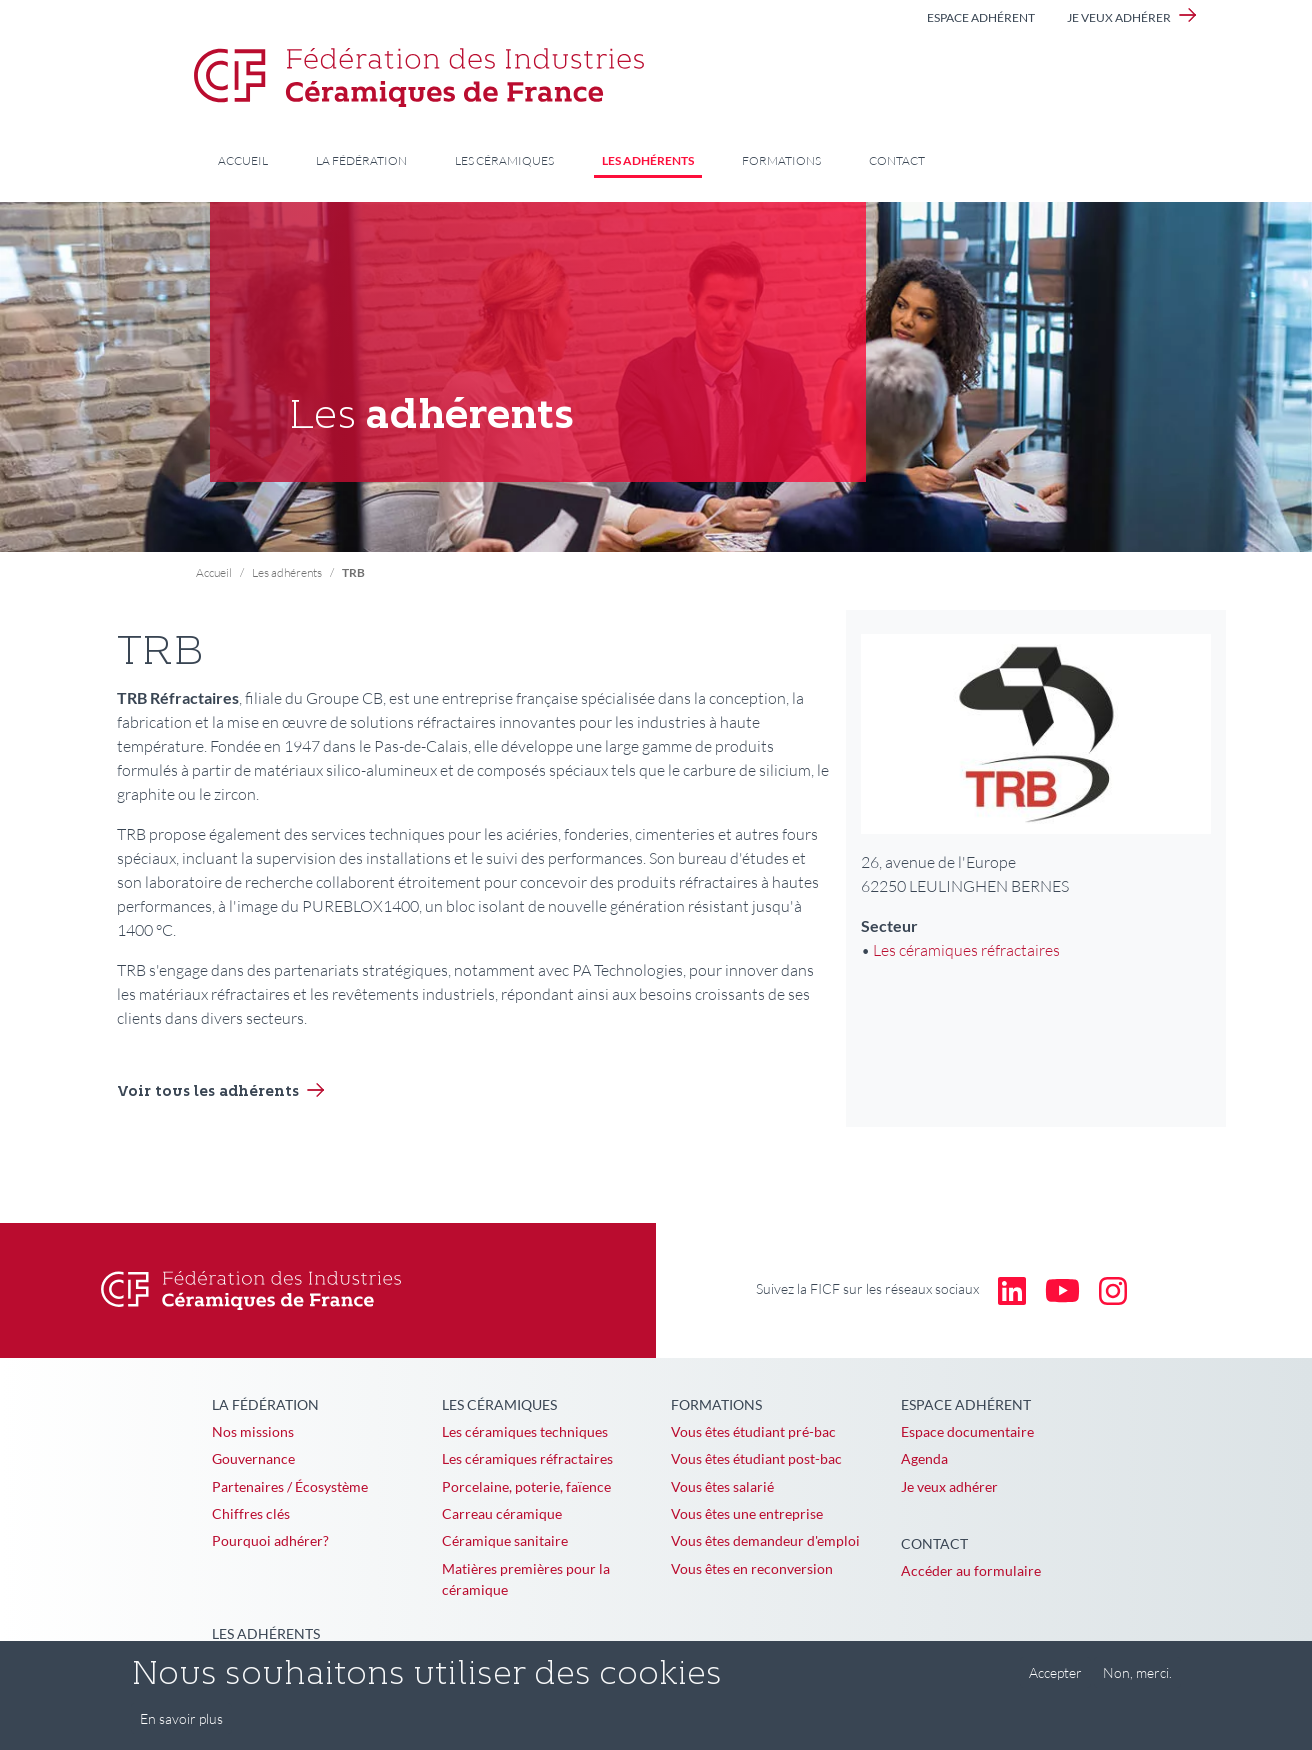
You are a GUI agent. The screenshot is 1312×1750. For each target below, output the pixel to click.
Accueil (243, 160)
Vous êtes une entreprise (747, 1513)
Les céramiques (504, 160)
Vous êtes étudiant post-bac (756, 1458)
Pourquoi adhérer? (270, 1540)
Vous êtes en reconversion (752, 1568)
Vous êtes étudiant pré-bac (753, 1431)
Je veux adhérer (1119, 17)
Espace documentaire (967, 1431)
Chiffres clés (251, 1513)
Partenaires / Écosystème (290, 1486)
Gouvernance (253, 1458)
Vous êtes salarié (722, 1486)
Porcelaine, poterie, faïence (526, 1486)
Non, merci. (1137, 1682)
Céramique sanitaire (505, 1540)
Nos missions (253, 1431)
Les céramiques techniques (525, 1431)
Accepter (1055, 1682)
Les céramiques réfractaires (966, 950)
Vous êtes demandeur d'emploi (765, 1540)
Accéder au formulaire (971, 1570)
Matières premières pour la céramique (526, 1579)
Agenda (924, 1458)
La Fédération (361, 160)
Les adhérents (648, 160)
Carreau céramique (502, 1513)
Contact (897, 160)
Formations (781, 160)
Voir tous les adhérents (208, 1092)
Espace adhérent (981, 17)
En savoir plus (181, 1728)
